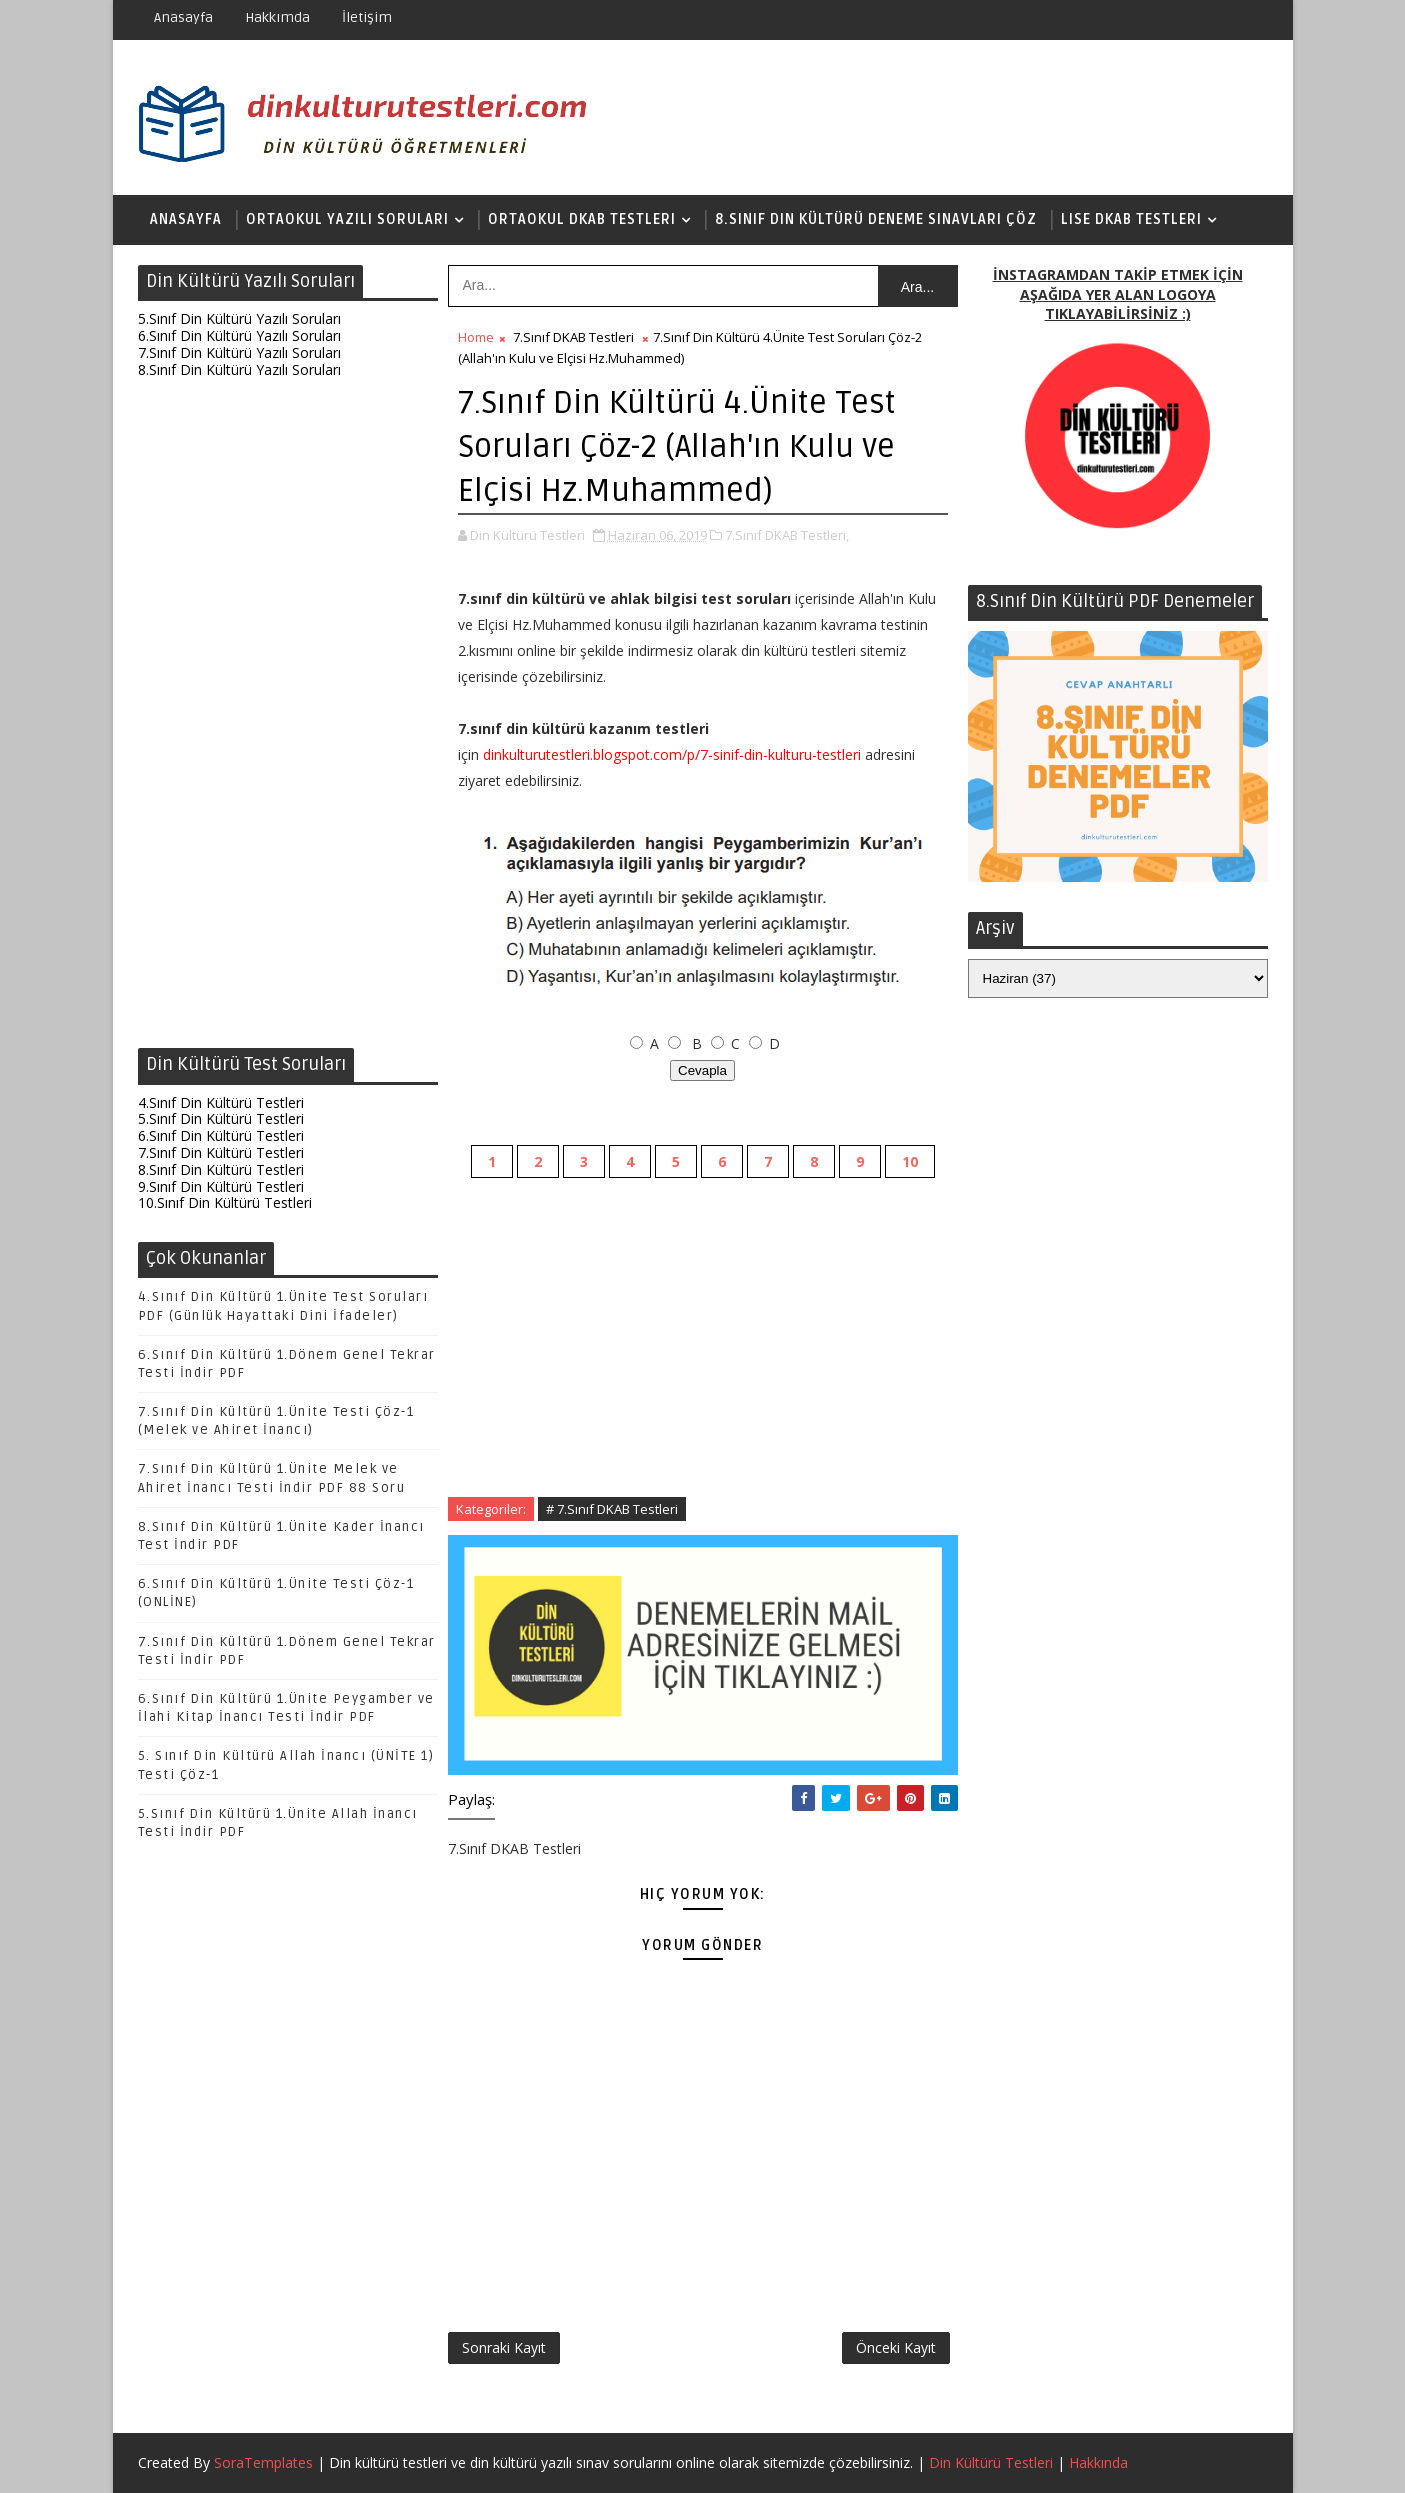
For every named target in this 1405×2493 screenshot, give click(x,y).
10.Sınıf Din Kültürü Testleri (225, 1202)
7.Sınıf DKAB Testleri (573, 337)
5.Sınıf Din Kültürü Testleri (221, 1118)
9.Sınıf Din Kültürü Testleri (221, 1186)
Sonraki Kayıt (504, 2347)
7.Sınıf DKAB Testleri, (787, 535)
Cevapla (702, 1070)
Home (476, 337)
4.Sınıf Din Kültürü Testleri (221, 1102)
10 (910, 1161)
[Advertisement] (288, 718)
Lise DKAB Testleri (1131, 219)
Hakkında (1098, 2462)
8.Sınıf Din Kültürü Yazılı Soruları (239, 369)
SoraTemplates (263, 2462)
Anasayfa (183, 17)
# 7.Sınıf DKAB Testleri (612, 1509)
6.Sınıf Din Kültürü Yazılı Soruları (239, 335)
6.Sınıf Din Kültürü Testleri (221, 1135)
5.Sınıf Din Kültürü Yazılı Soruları (239, 318)
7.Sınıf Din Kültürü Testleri (221, 1152)
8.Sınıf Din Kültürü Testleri (221, 1169)
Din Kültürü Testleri (991, 2462)
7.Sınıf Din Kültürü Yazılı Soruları (239, 352)
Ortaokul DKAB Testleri (582, 219)
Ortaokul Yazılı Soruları (347, 219)
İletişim (367, 17)
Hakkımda (277, 17)
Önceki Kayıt (896, 2347)
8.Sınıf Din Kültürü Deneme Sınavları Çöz (876, 219)
